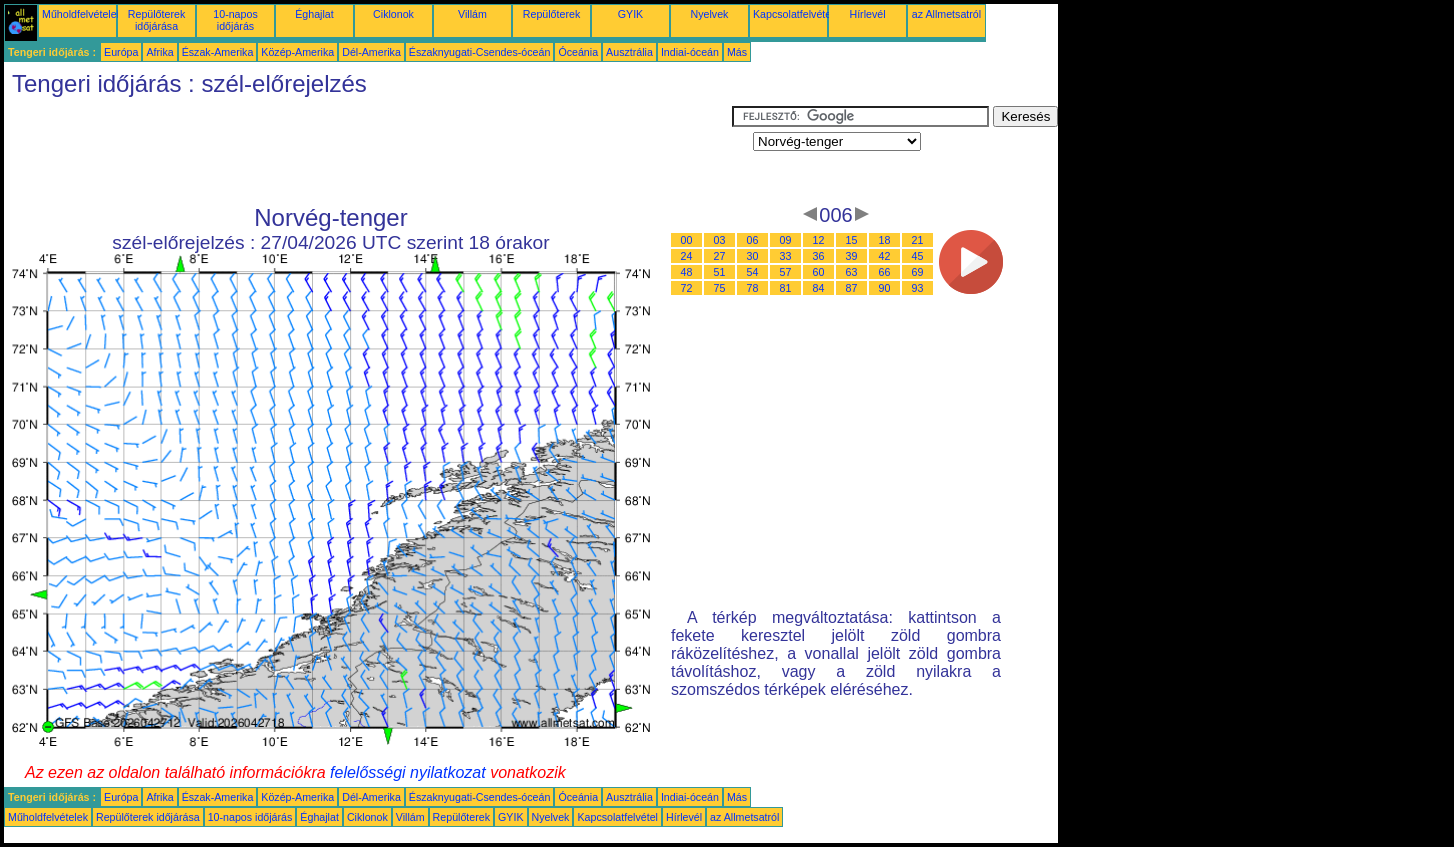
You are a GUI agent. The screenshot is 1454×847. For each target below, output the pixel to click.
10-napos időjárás (235, 20)
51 (720, 272)
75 (720, 288)
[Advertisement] (368, 151)
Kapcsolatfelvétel (793, 14)
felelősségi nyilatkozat (408, 772)
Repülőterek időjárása (156, 20)
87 (852, 288)
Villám (472, 14)
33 (786, 256)
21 (918, 240)
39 (852, 256)
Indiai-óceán (690, 52)
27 (720, 256)
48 (687, 272)
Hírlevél (867, 14)
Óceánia (578, 52)
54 (753, 272)
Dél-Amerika (371, 52)
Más (737, 52)
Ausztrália (629, 52)
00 (687, 240)
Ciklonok (393, 14)
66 (885, 272)
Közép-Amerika (297, 52)
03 (720, 240)
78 (753, 288)
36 (819, 256)
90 (885, 288)
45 (918, 256)
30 (753, 256)
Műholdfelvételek (82, 14)
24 (687, 256)
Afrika (159, 52)
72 (687, 288)
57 (786, 272)
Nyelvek (710, 14)
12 (819, 240)
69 (918, 272)
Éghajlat (314, 14)
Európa (121, 52)
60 (819, 272)
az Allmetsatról (946, 14)
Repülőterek (551, 14)
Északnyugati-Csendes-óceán (480, 52)
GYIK (630, 14)
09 (786, 240)
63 (852, 272)
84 (819, 288)
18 (885, 240)
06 (753, 240)
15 (852, 240)
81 (786, 288)
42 (885, 256)
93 (918, 288)
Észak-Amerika (218, 52)
